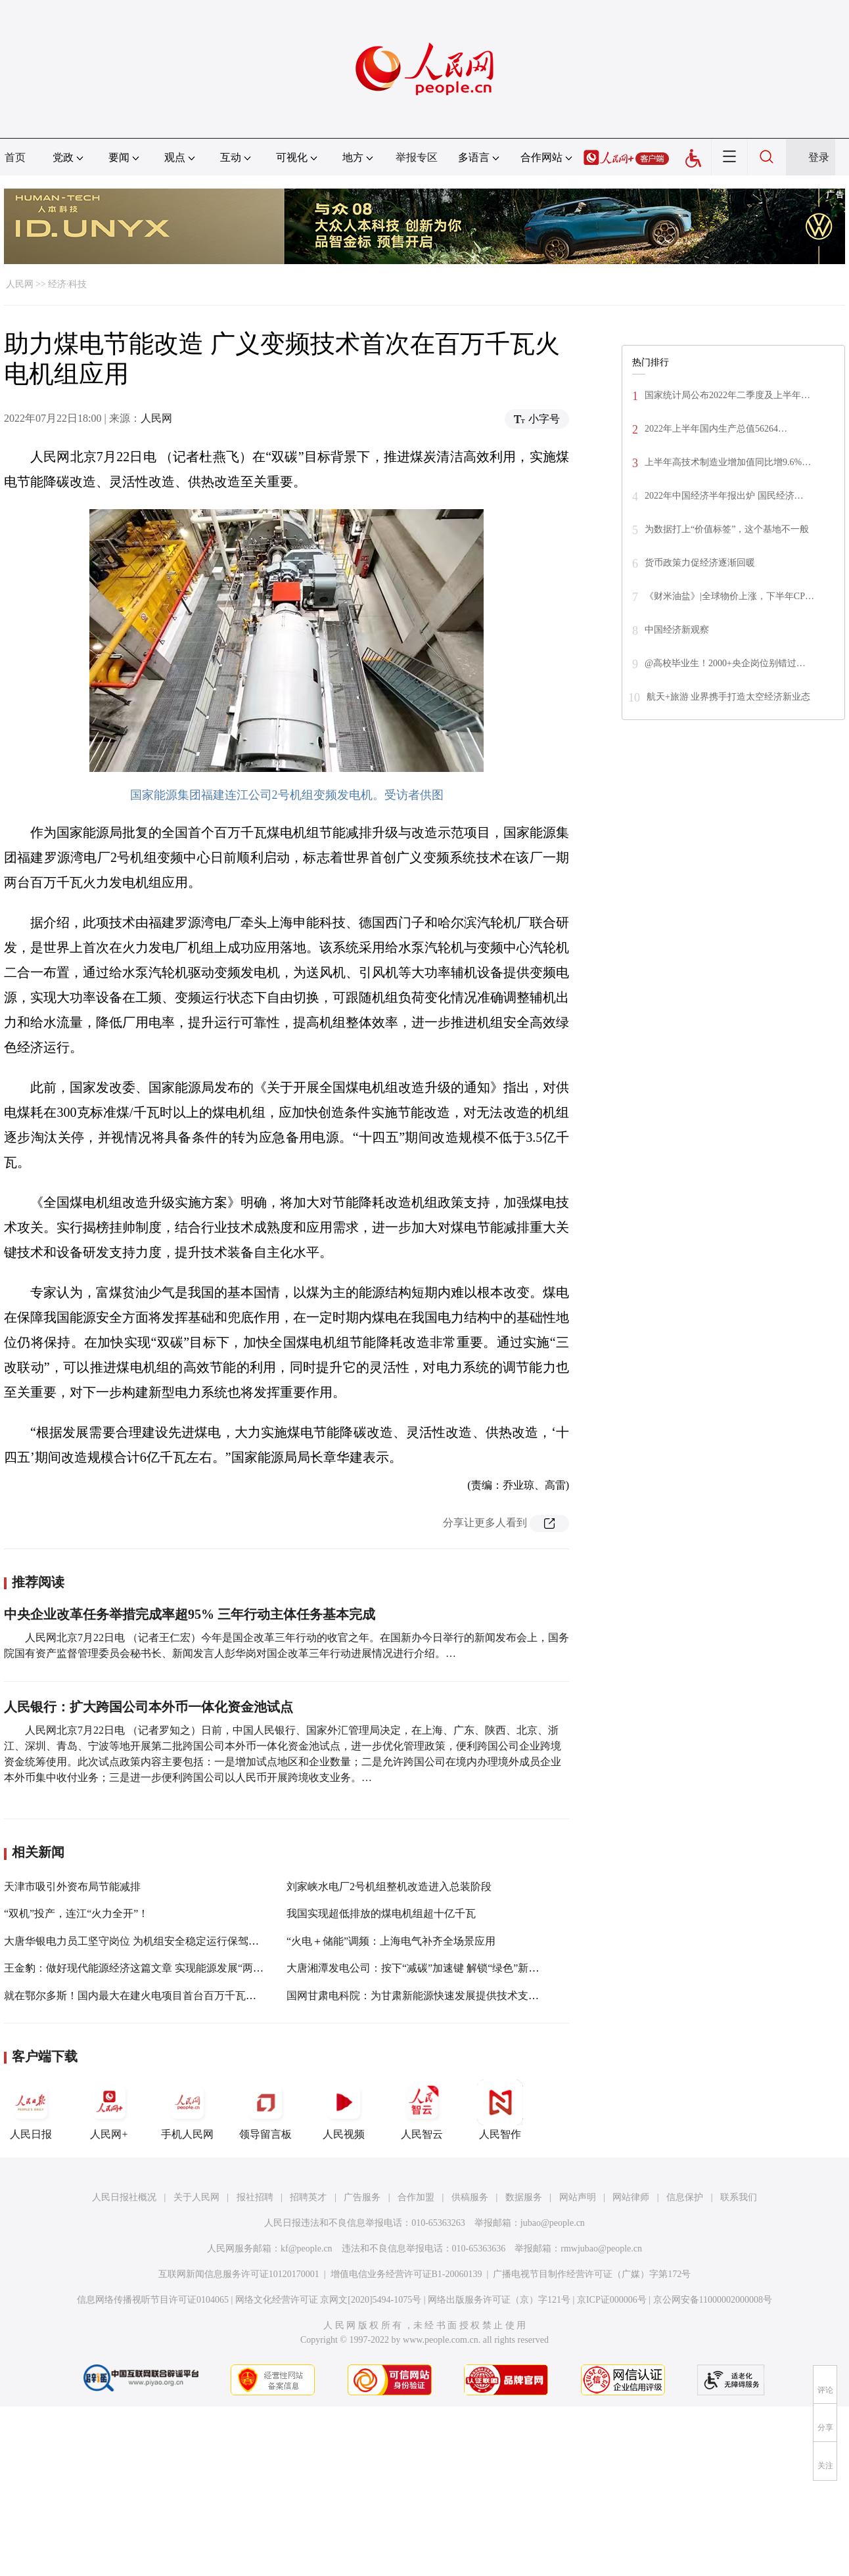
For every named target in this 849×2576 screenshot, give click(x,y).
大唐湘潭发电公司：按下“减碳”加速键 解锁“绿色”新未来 (418, 1968)
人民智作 (500, 2109)
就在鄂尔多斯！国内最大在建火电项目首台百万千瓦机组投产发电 (156, 1995)
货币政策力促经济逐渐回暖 (700, 563)
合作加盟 (416, 2197)
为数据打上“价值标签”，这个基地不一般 (727, 529)
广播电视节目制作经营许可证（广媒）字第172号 (592, 2274)
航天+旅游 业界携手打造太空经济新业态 (728, 697)
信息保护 (684, 2197)
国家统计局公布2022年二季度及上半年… (727, 395)
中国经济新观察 (677, 630)
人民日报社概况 (124, 2197)
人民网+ (109, 2109)
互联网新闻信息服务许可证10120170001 (238, 2274)
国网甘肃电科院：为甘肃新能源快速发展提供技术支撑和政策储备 (439, 1995)
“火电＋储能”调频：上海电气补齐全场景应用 (391, 1941)
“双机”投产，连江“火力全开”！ (76, 1913)
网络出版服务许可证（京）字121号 (499, 2300)
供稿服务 (469, 2197)
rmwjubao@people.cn (601, 2248)
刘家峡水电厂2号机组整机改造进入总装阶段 (389, 1886)
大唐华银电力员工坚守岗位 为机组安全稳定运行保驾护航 (136, 1941)
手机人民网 (187, 2109)
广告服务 (362, 2197)
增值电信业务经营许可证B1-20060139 (406, 2274)
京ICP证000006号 (612, 2300)
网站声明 (577, 2197)
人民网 (20, 284)
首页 (15, 157)
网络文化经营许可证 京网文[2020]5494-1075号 (328, 2300)
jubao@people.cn (552, 2223)
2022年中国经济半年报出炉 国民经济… (724, 496)
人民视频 (344, 2109)
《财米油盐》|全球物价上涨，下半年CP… (729, 596)
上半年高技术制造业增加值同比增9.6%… (728, 462)
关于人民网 (196, 2197)
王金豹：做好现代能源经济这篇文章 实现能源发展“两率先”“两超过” (161, 1968)
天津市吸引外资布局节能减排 (72, 1886)
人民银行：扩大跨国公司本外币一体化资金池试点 (148, 1707)
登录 (818, 157)
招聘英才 (308, 2197)
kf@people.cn (307, 2248)
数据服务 (523, 2197)
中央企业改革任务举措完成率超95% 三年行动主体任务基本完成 (189, 1614)
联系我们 (738, 2197)
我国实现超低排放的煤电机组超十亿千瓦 (381, 1913)
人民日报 (31, 2109)
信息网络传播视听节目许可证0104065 (153, 2300)
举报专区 (417, 157)
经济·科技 (67, 284)
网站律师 (630, 2197)
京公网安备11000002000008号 (712, 2300)
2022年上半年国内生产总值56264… (716, 429)
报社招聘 (255, 2197)
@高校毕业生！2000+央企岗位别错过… (725, 663)
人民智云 (422, 2109)
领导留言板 (265, 2109)
